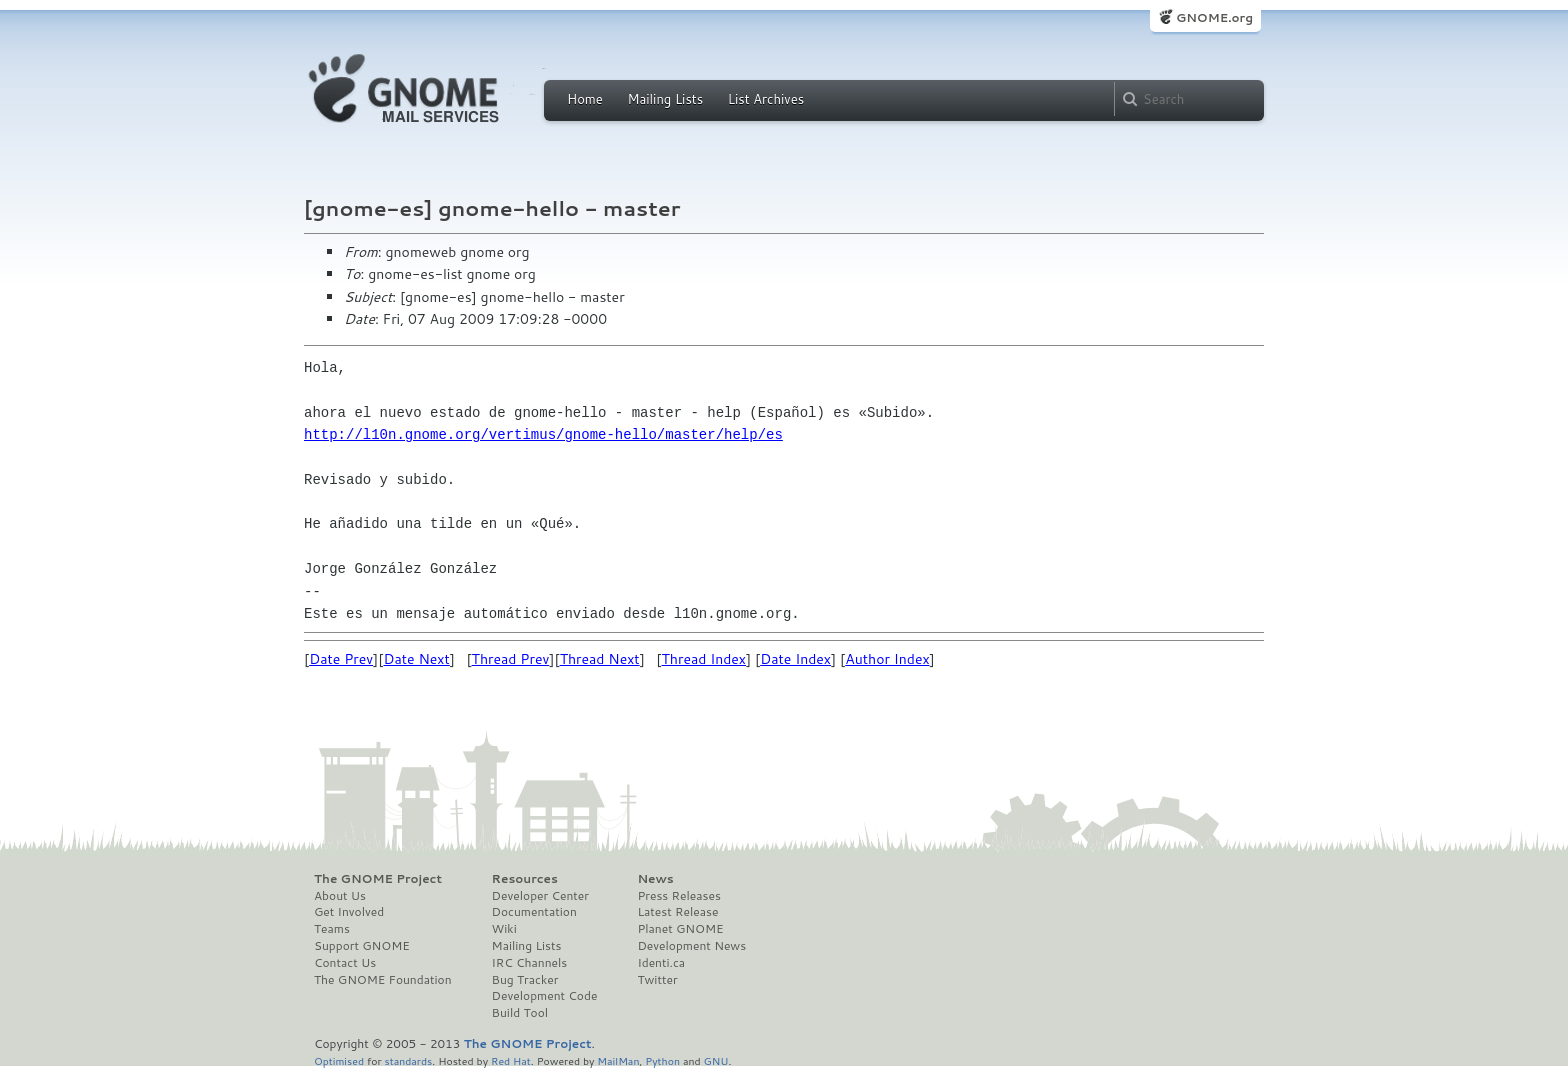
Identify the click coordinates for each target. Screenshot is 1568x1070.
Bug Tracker (525, 980)
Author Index (887, 659)
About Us (340, 896)
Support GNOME (362, 946)
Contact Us (345, 963)
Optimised (339, 1060)
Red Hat (511, 1060)
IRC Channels (530, 963)
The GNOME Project (378, 879)
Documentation (534, 912)
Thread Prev (511, 659)
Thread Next (600, 659)
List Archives (766, 99)
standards (408, 1060)
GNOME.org (1214, 17)
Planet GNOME (680, 929)
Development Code (545, 996)
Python (662, 1060)
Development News (691, 946)
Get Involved (349, 912)
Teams (332, 929)
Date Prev (341, 659)
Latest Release (677, 912)
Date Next (416, 659)
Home (585, 99)
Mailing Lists (665, 99)
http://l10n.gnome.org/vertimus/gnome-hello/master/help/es (543, 434)
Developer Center (540, 896)
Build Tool (520, 1013)
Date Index (795, 659)
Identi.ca (661, 963)
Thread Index (704, 659)
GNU (716, 1060)
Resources (525, 879)
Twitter (657, 980)
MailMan (618, 1060)
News (655, 879)
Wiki (504, 929)
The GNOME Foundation (383, 980)
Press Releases (678, 896)
